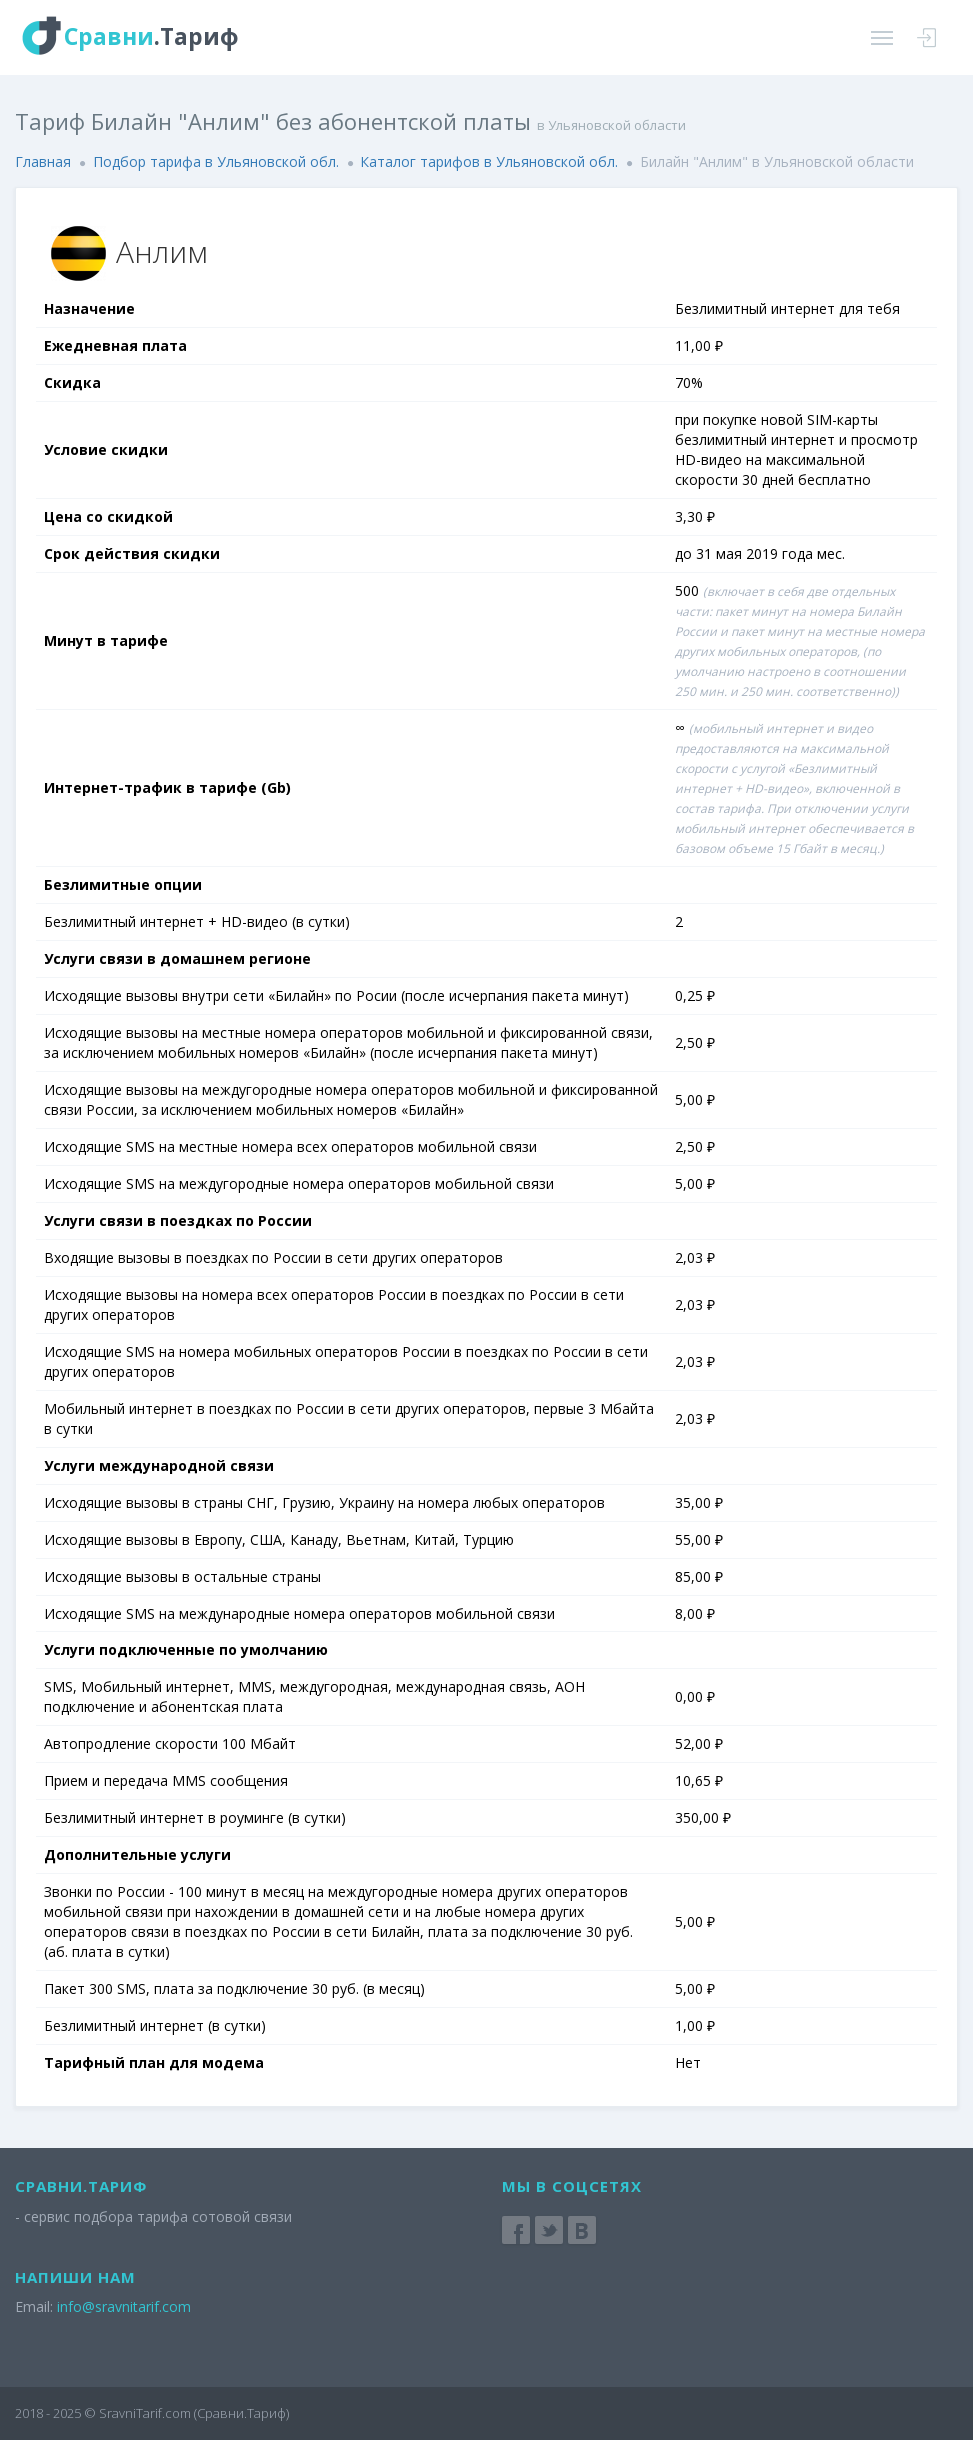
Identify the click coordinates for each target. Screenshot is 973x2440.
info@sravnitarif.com (124, 2306)
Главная (43, 161)
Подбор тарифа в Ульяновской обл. (216, 161)
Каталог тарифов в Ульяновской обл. (489, 161)
